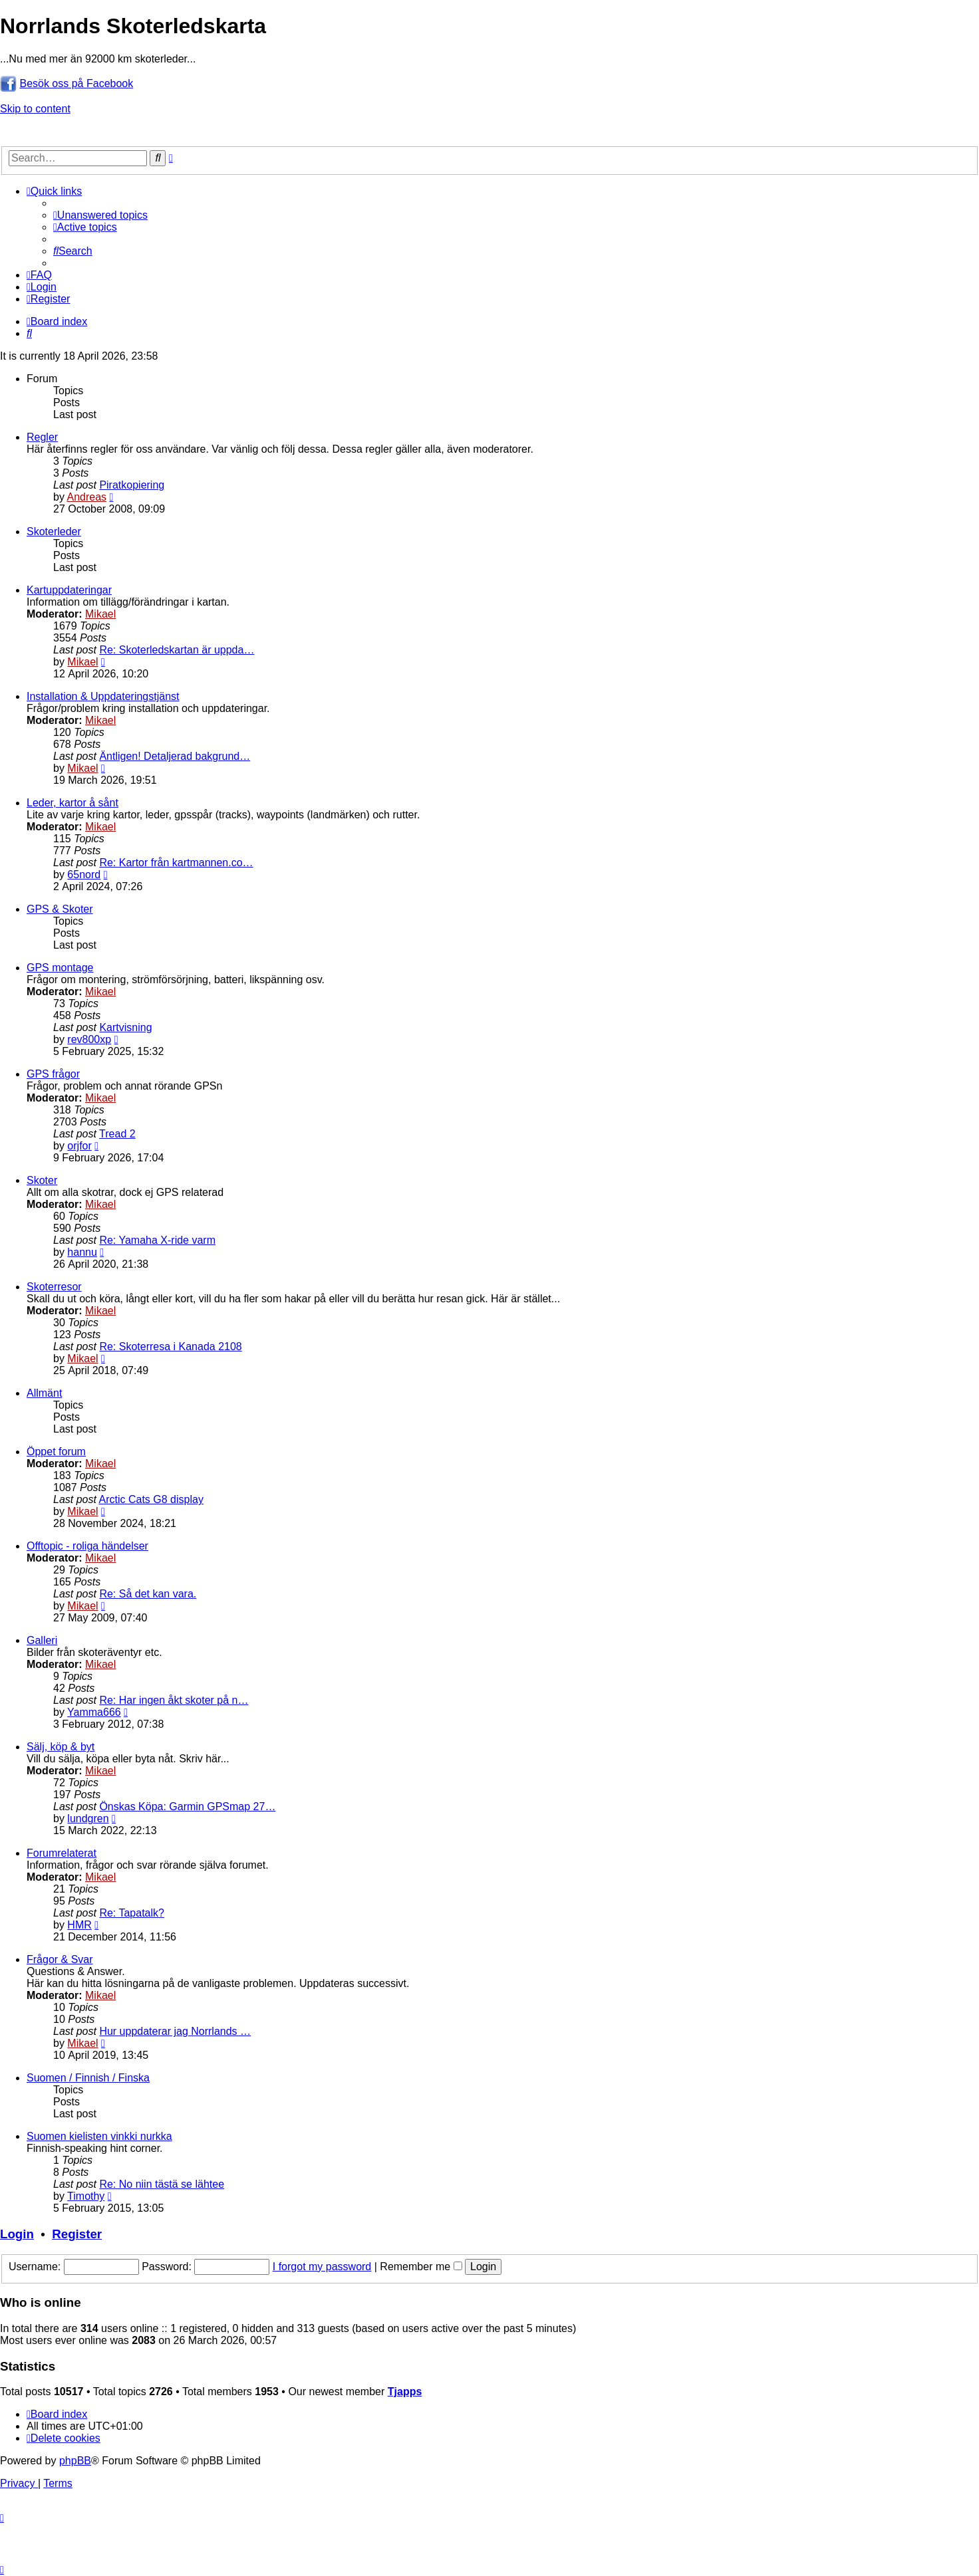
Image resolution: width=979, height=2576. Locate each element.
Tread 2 (117, 1133)
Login (17, 2234)
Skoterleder (54, 531)
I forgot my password (322, 2266)
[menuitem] (100, 215)
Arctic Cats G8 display (151, 1499)
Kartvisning (125, 1027)
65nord (83, 874)
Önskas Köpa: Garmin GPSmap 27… (187, 1806)
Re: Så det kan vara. (147, 1593)
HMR (79, 1925)
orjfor (79, 1145)
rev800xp (89, 1039)
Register (77, 2234)
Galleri (42, 1640)
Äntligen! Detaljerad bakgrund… (174, 756)
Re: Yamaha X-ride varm (157, 1240)
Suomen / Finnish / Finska (88, 2077)
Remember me (421, 2266)
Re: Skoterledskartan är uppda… (176, 649)
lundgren (87, 1818)
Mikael (100, 614)
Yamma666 (94, 1712)
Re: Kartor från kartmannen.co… (176, 862)
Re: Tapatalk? (131, 1913)
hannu (82, 1252)
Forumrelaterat (61, 1853)
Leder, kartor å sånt (72, 802)
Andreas (86, 497)
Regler (42, 437)
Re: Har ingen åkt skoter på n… (173, 1700)
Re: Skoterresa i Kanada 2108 (170, 1346)
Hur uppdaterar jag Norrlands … (175, 2031)
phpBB (75, 2460)
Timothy (85, 2196)
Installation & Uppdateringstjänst (103, 696)
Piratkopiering (131, 485)
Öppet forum (56, 1451)
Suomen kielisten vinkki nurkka (99, 2136)
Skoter (42, 1180)
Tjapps (405, 2391)
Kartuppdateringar (69, 590)
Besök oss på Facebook (76, 83)
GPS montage (60, 967)
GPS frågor (53, 1074)
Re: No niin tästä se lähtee (161, 2184)
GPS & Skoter (60, 909)
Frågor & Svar (60, 1959)
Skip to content (35, 108)
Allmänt (44, 1393)
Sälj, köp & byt (60, 1746)
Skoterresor (54, 1286)
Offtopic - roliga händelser (87, 1546)
